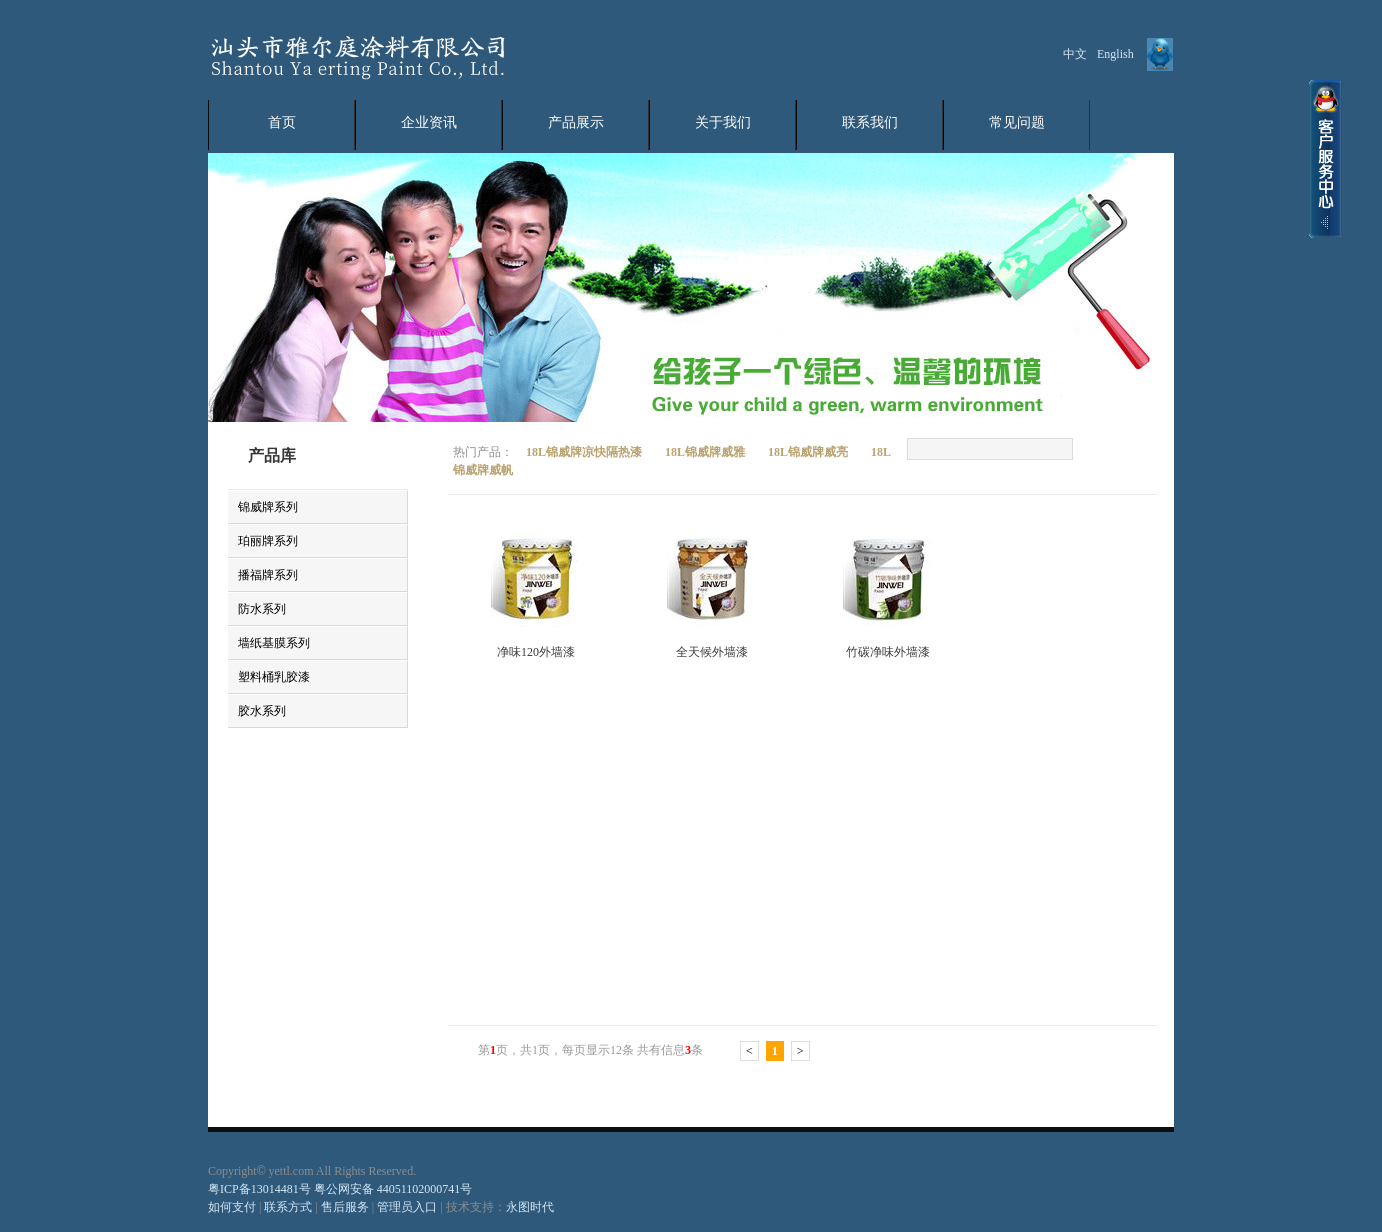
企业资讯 (429, 122)
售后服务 (346, 1207)
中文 (1075, 54)
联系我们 (870, 122)
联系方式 (286, 1207)
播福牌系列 (268, 575)
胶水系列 (262, 711)
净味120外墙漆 (536, 652)
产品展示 (576, 122)
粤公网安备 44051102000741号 (393, 1189)
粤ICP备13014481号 (259, 1189)
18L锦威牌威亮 (809, 452)
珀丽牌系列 (268, 541)
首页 (282, 122)
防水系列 (262, 609)
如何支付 (232, 1207)
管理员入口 (407, 1207)
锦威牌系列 (268, 507)
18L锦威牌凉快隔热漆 (585, 452)
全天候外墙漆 (712, 652)
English (1115, 54)
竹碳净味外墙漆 (888, 652)
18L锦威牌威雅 (706, 452)
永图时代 (530, 1207)
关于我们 (723, 122)
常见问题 (1017, 122)
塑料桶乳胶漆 (274, 677)
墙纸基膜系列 (274, 643)
